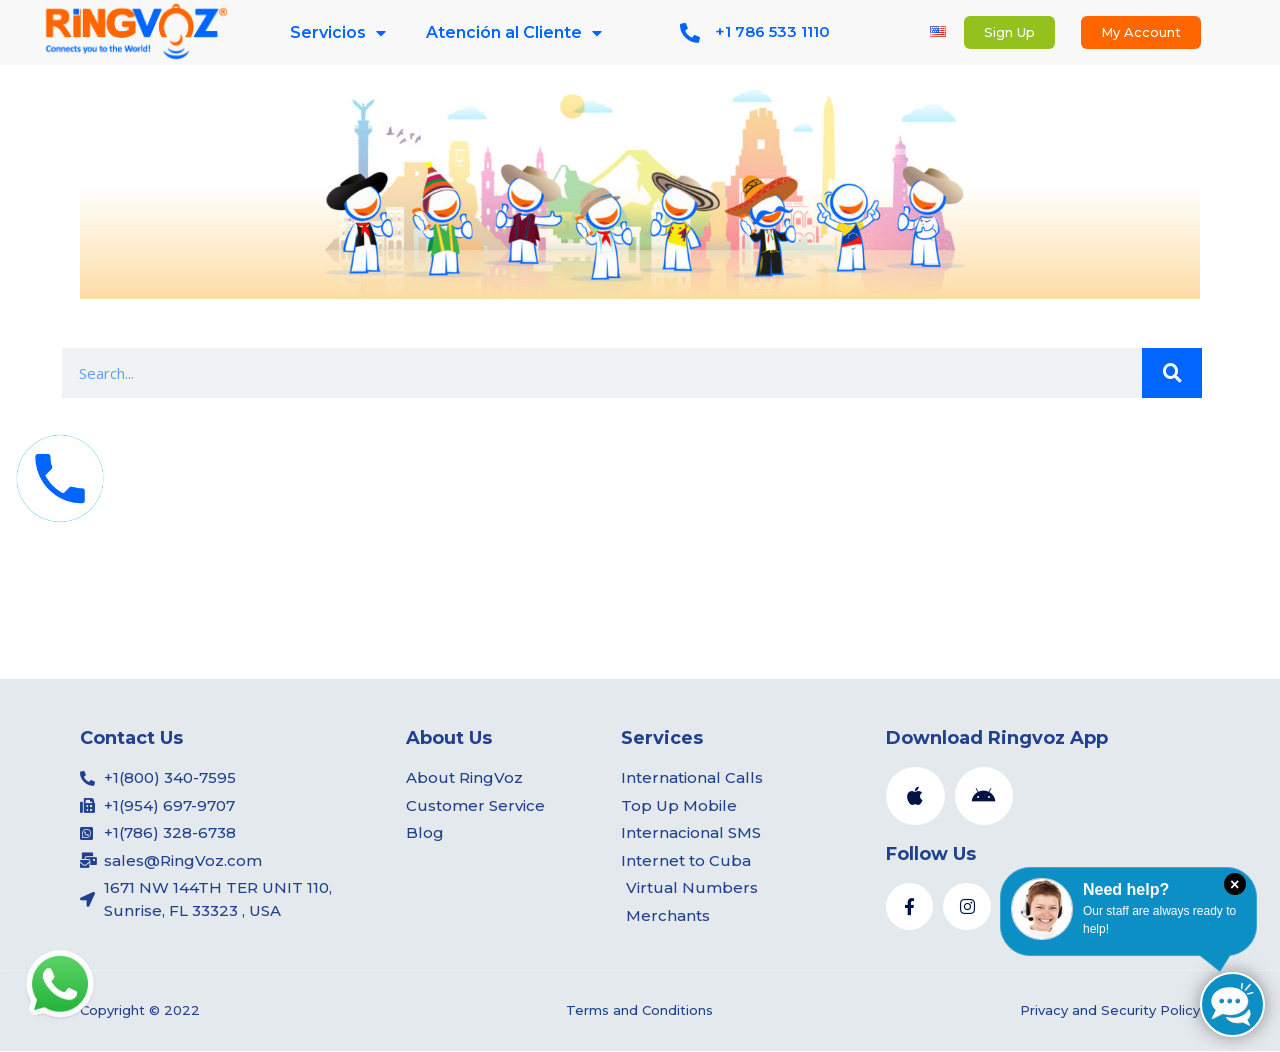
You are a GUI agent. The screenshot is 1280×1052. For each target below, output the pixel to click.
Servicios (338, 33)
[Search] (1172, 373)
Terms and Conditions (639, 1011)
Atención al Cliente (514, 33)
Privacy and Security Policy (1110, 1011)
